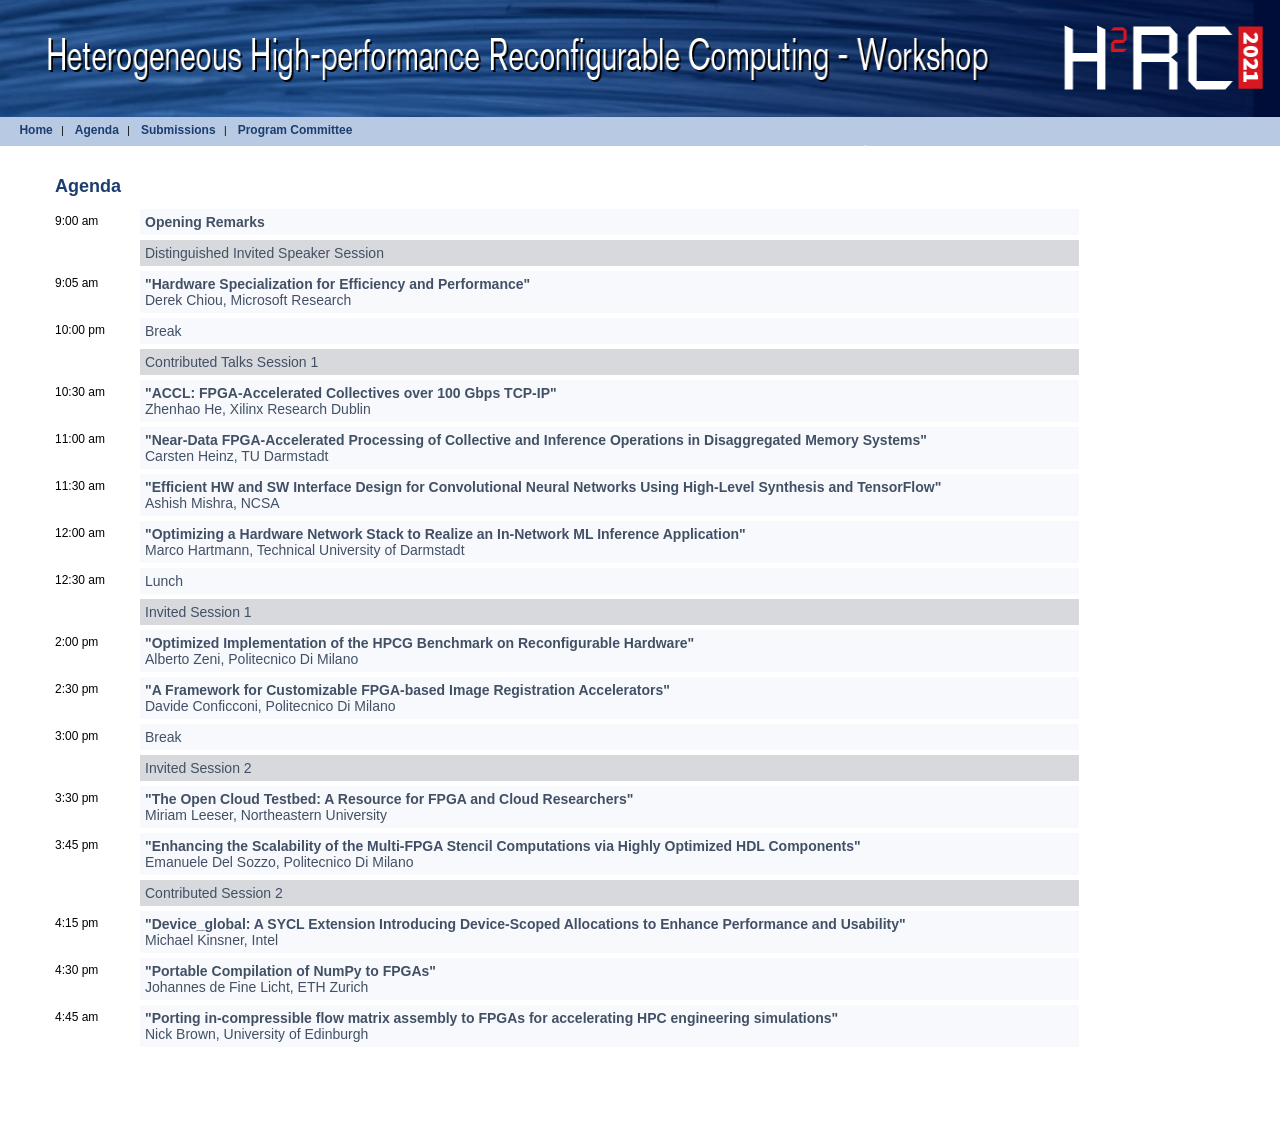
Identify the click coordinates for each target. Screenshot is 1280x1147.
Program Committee (295, 130)
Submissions (178, 130)
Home (35, 130)
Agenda (97, 130)
